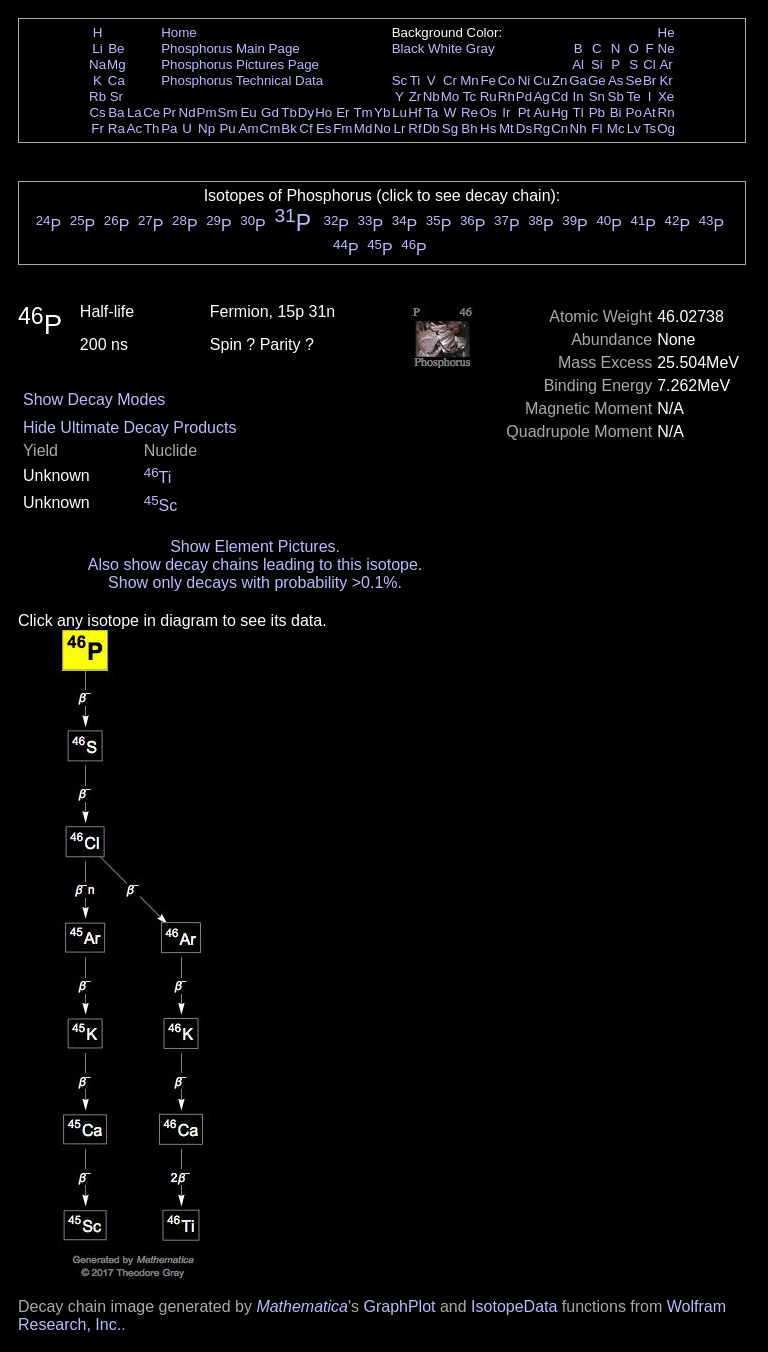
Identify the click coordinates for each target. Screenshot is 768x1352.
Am (249, 128)
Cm (270, 128)
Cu (541, 80)
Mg (116, 64)
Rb (97, 96)
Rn (666, 112)
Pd (524, 96)
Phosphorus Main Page (230, 48)
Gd (270, 112)
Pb (597, 112)
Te (634, 96)
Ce (151, 112)
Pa (169, 128)
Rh (506, 96)
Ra (116, 128)
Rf (414, 128)
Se (634, 80)
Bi (616, 112)
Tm (362, 112)
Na (97, 64)
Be (116, 48)
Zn (560, 80)
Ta (431, 112)
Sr (116, 96)
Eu (248, 112)
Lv (634, 128)
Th (152, 128)
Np (206, 128)
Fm (342, 128)
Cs (97, 112)
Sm (228, 112)
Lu (399, 112)
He (666, 32)
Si (597, 64)
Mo (450, 96)
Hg (559, 112)
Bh (469, 128)
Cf (305, 128)
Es (324, 128)
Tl (578, 112)
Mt (506, 128)
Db (431, 128)
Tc (469, 96)
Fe (488, 80)
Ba (116, 112)
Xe (666, 96)
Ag (541, 96)
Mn (469, 80)
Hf (414, 112)
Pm (207, 112)
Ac (135, 128)
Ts (649, 128)
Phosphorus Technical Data (242, 80)
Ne (666, 48)
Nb (431, 96)
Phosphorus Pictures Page (240, 64)
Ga (578, 80)
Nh (578, 128)
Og (666, 128)
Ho (323, 112)
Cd (559, 96)
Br (649, 80)
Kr (665, 80)
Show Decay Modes (94, 399)
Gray (480, 48)
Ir (506, 112)
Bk (289, 128)
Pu (227, 128)
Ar (665, 64)
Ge (597, 80)
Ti (415, 80)
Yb (382, 112)
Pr (169, 112)
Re (469, 112)
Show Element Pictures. (255, 546)
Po (634, 112)
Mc (616, 128)
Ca (116, 80)
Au (541, 112)
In (578, 96)
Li (97, 48)
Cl (649, 64)
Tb (289, 112)
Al (578, 64)
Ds (524, 128)
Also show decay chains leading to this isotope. (255, 564)
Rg (541, 128)
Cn (559, 128)
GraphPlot (399, 1306)
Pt (524, 112)
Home (179, 32)
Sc (400, 80)
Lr (400, 128)
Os (488, 112)
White (445, 48)
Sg (450, 128)
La (134, 112)
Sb (616, 96)
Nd (187, 112)
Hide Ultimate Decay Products (129, 427)
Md (363, 128)
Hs (488, 128)
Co (506, 80)
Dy (306, 112)
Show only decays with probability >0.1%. (255, 582)
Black (408, 48)
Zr (415, 96)
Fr (97, 128)
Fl (596, 128)
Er (342, 112)
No (382, 128)
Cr (450, 80)
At (649, 112)
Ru (488, 96)
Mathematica (302, 1306)
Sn (597, 96)
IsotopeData (514, 1306)
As (616, 80)
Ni (524, 80)
